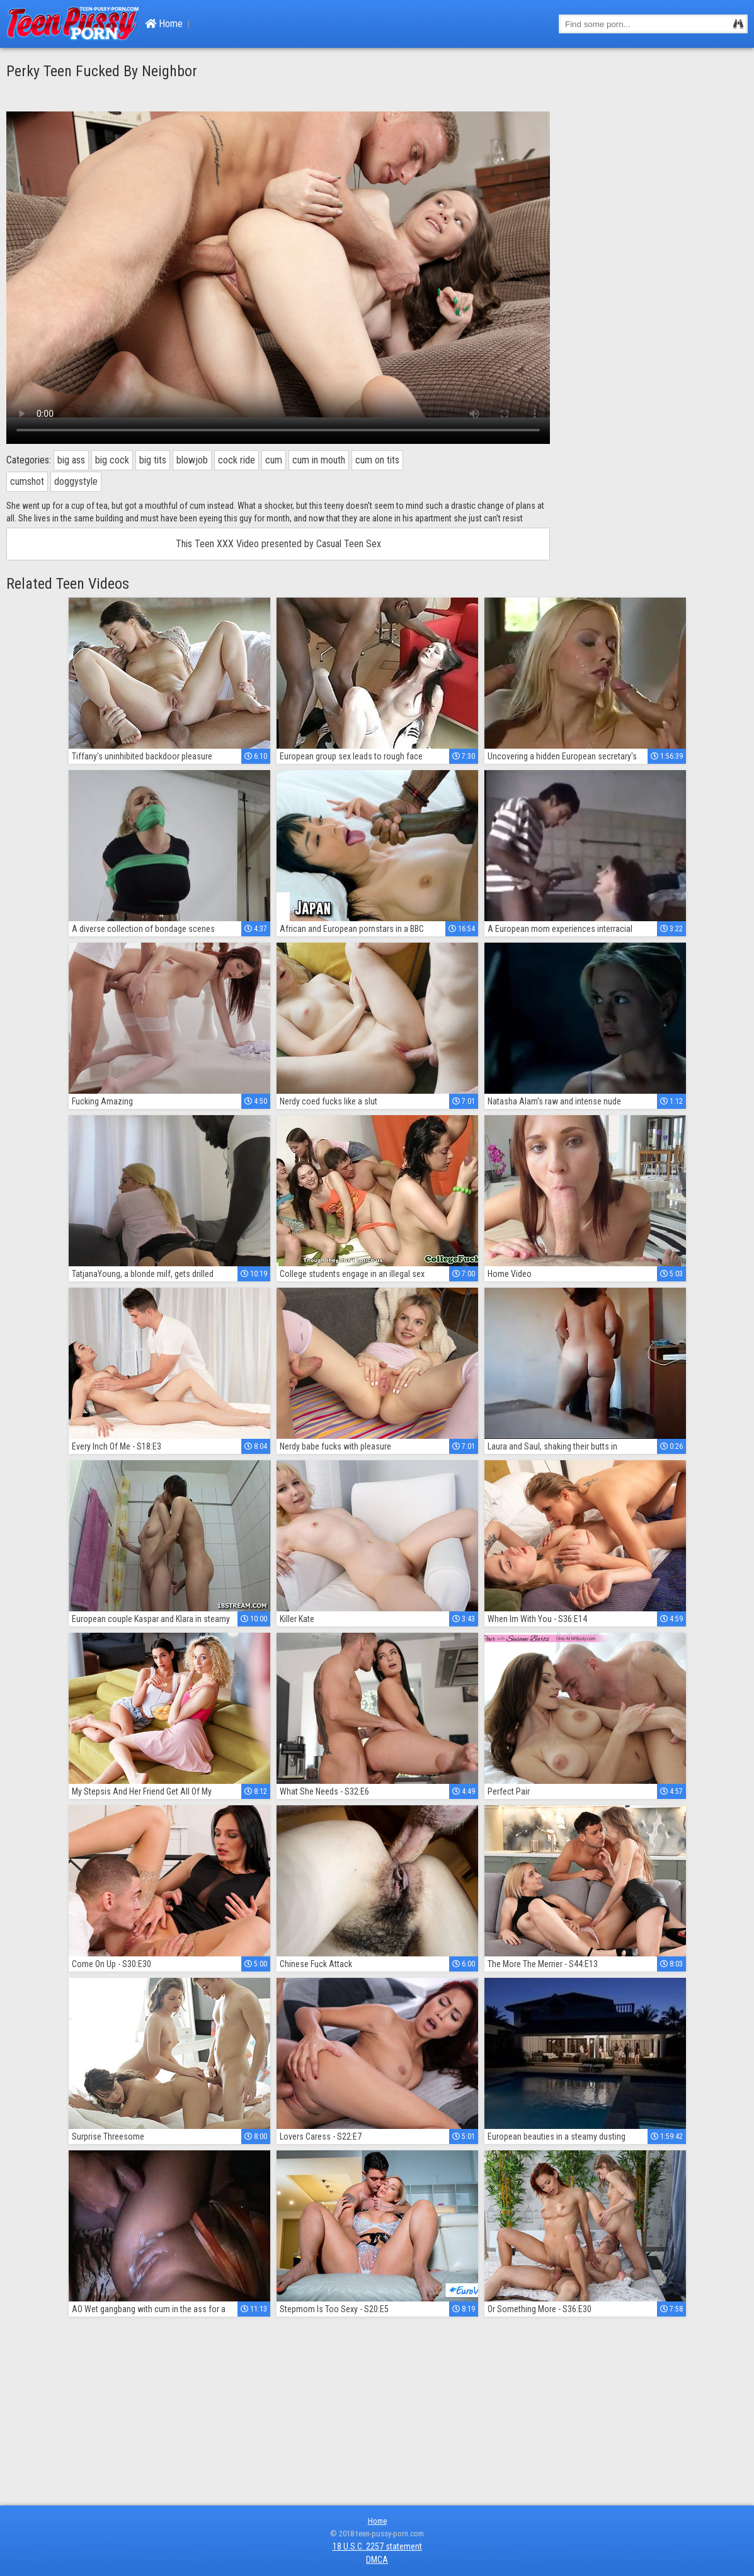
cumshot (27, 481)
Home (164, 24)
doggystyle (76, 481)
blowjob (192, 460)
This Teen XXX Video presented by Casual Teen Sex (278, 544)
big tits (152, 460)
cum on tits (377, 460)
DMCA (377, 2560)
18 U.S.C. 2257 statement (377, 2546)
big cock (112, 460)
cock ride (236, 460)
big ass (71, 460)
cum (273, 460)
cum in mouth (318, 460)
